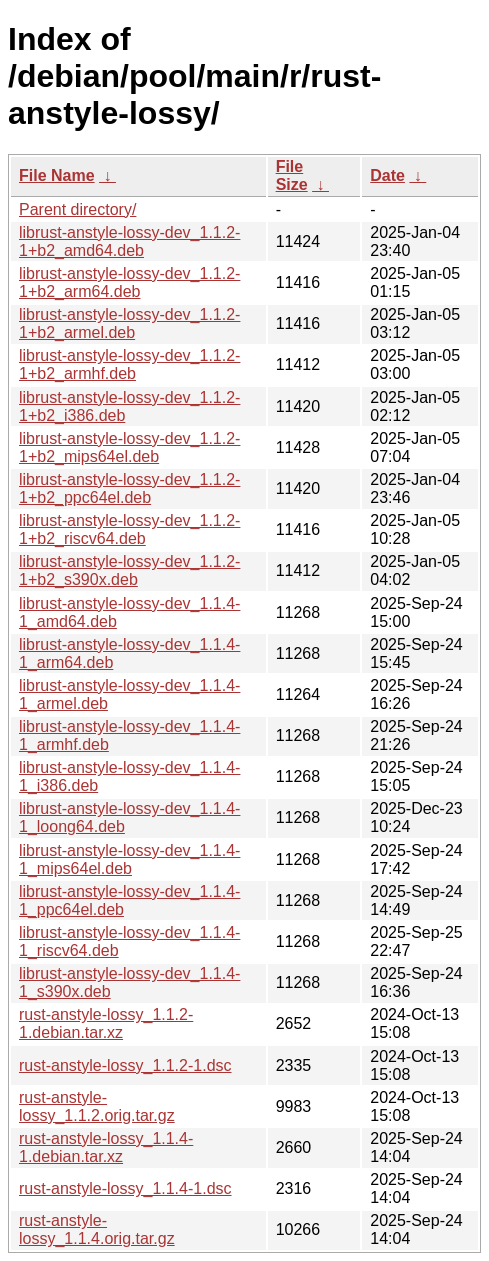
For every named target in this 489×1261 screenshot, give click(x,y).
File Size (292, 175)
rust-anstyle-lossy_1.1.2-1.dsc (125, 1065)
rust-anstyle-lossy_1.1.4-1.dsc (125, 1188)
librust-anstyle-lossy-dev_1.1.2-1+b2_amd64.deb (129, 241)
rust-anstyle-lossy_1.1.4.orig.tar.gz (97, 1229)
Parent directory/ (77, 209)
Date (387, 175)
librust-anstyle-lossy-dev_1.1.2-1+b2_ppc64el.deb (129, 488)
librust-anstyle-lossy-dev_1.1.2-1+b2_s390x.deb (129, 570)
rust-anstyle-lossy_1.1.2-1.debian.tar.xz (106, 1023)
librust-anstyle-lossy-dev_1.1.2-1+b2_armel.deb (129, 323)
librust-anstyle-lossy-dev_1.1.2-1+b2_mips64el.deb (129, 447)
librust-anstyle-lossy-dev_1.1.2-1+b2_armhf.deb (129, 364)
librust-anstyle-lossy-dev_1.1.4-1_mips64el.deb (129, 859)
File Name (57, 175)
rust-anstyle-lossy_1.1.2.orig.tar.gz (97, 1106)
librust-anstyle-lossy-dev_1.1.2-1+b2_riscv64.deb (129, 529)
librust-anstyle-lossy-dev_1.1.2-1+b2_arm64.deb (129, 282)
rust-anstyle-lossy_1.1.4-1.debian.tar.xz (106, 1147)
